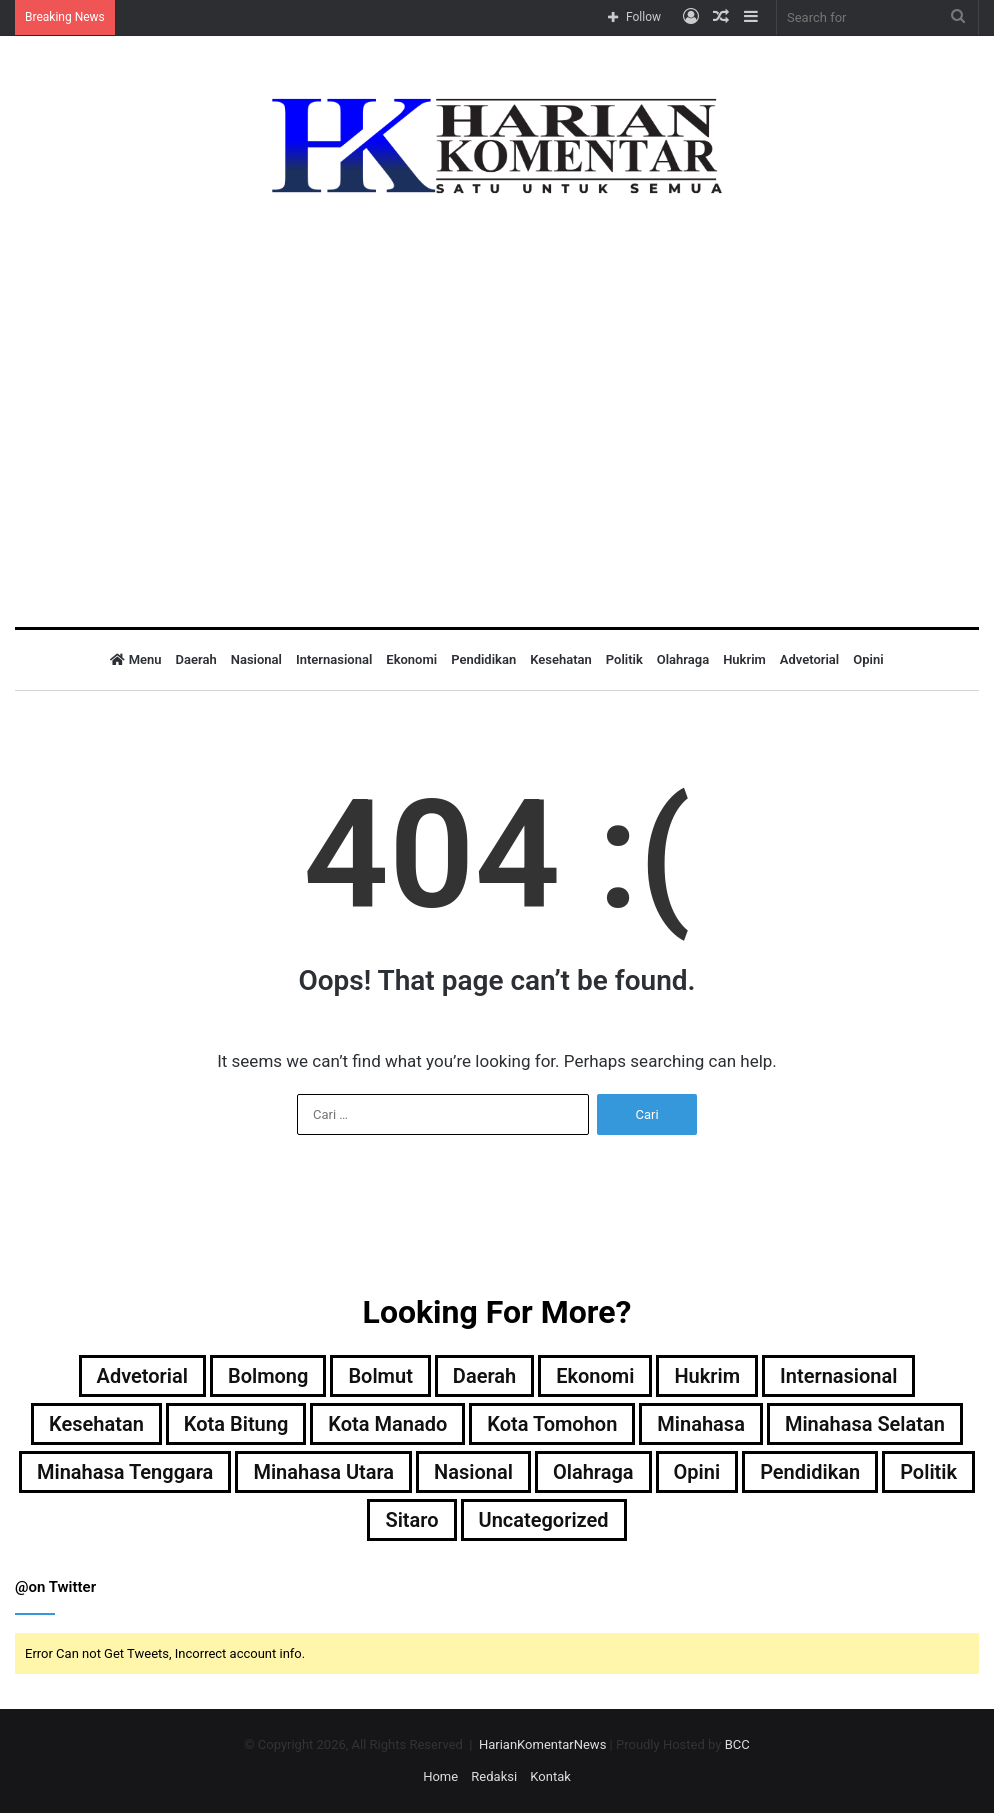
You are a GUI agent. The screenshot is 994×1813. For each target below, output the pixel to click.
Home (440, 1776)
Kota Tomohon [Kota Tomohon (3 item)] (552, 1424)
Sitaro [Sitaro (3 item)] (411, 1520)
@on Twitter (55, 1587)
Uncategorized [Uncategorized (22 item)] (544, 1520)
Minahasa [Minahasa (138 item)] (701, 1424)
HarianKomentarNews (542, 1744)
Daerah (196, 659)
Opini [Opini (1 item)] (697, 1472)
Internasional (334, 659)
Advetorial (809, 659)
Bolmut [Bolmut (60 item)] (380, 1376)
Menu (135, 659)
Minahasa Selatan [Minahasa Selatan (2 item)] (865, 1424)
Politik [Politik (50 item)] (928, 1472)
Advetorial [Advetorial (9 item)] (142, 1376)
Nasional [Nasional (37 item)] (473, 1472)
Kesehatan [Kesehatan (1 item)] (96, 1424)
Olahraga (683, 659)
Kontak (550, 1776)
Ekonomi (411, 659)
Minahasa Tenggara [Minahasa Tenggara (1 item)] (125, 1472)
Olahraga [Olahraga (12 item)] (593, 1472)
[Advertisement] (497, 396)
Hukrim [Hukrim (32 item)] (707, 1376)
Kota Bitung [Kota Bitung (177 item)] (236, 1424)
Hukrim (744, 659)
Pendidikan (483, 659)
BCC (737, 1744)
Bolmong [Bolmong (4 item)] (268, 1376)
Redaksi (494, 1776)
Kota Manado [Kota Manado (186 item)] (387, 1424)
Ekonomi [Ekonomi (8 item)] (595, 1376)
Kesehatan (561, 659)
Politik (624, 659)
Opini (868, 659)
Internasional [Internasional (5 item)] (838, 1376)
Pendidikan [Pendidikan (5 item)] (810, 1472)
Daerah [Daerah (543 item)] (484, 1376)
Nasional (256, 659)
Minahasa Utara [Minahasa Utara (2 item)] (323, 1472)
